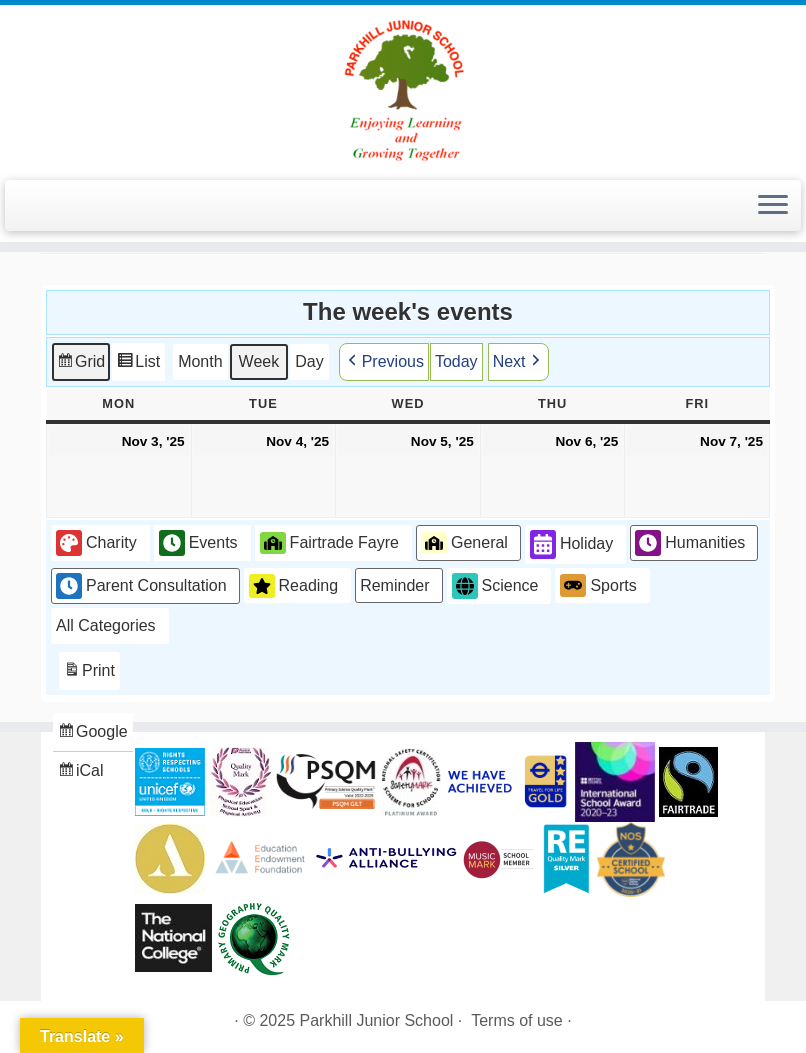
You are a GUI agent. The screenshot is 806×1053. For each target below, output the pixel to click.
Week (259, 360)
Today (456, 360)
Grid (80, 363)
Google (92, 734)
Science (495, 585)
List (138, 363)
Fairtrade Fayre (329, 542)
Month (200, 360)
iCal (83, 772)
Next (518, 361)
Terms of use (517, 1020)
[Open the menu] (773, 206)
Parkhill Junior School (377, 1020)
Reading (294, 585)
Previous (384, 361)
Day (309, 360)
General (464, 542)
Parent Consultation (141, 585)
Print (89, 673)
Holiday (571, 544)
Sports (598, 585)
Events (198, 543)
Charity (96, 543)
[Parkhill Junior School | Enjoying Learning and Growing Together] (403, 90)
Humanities (690, 543)
